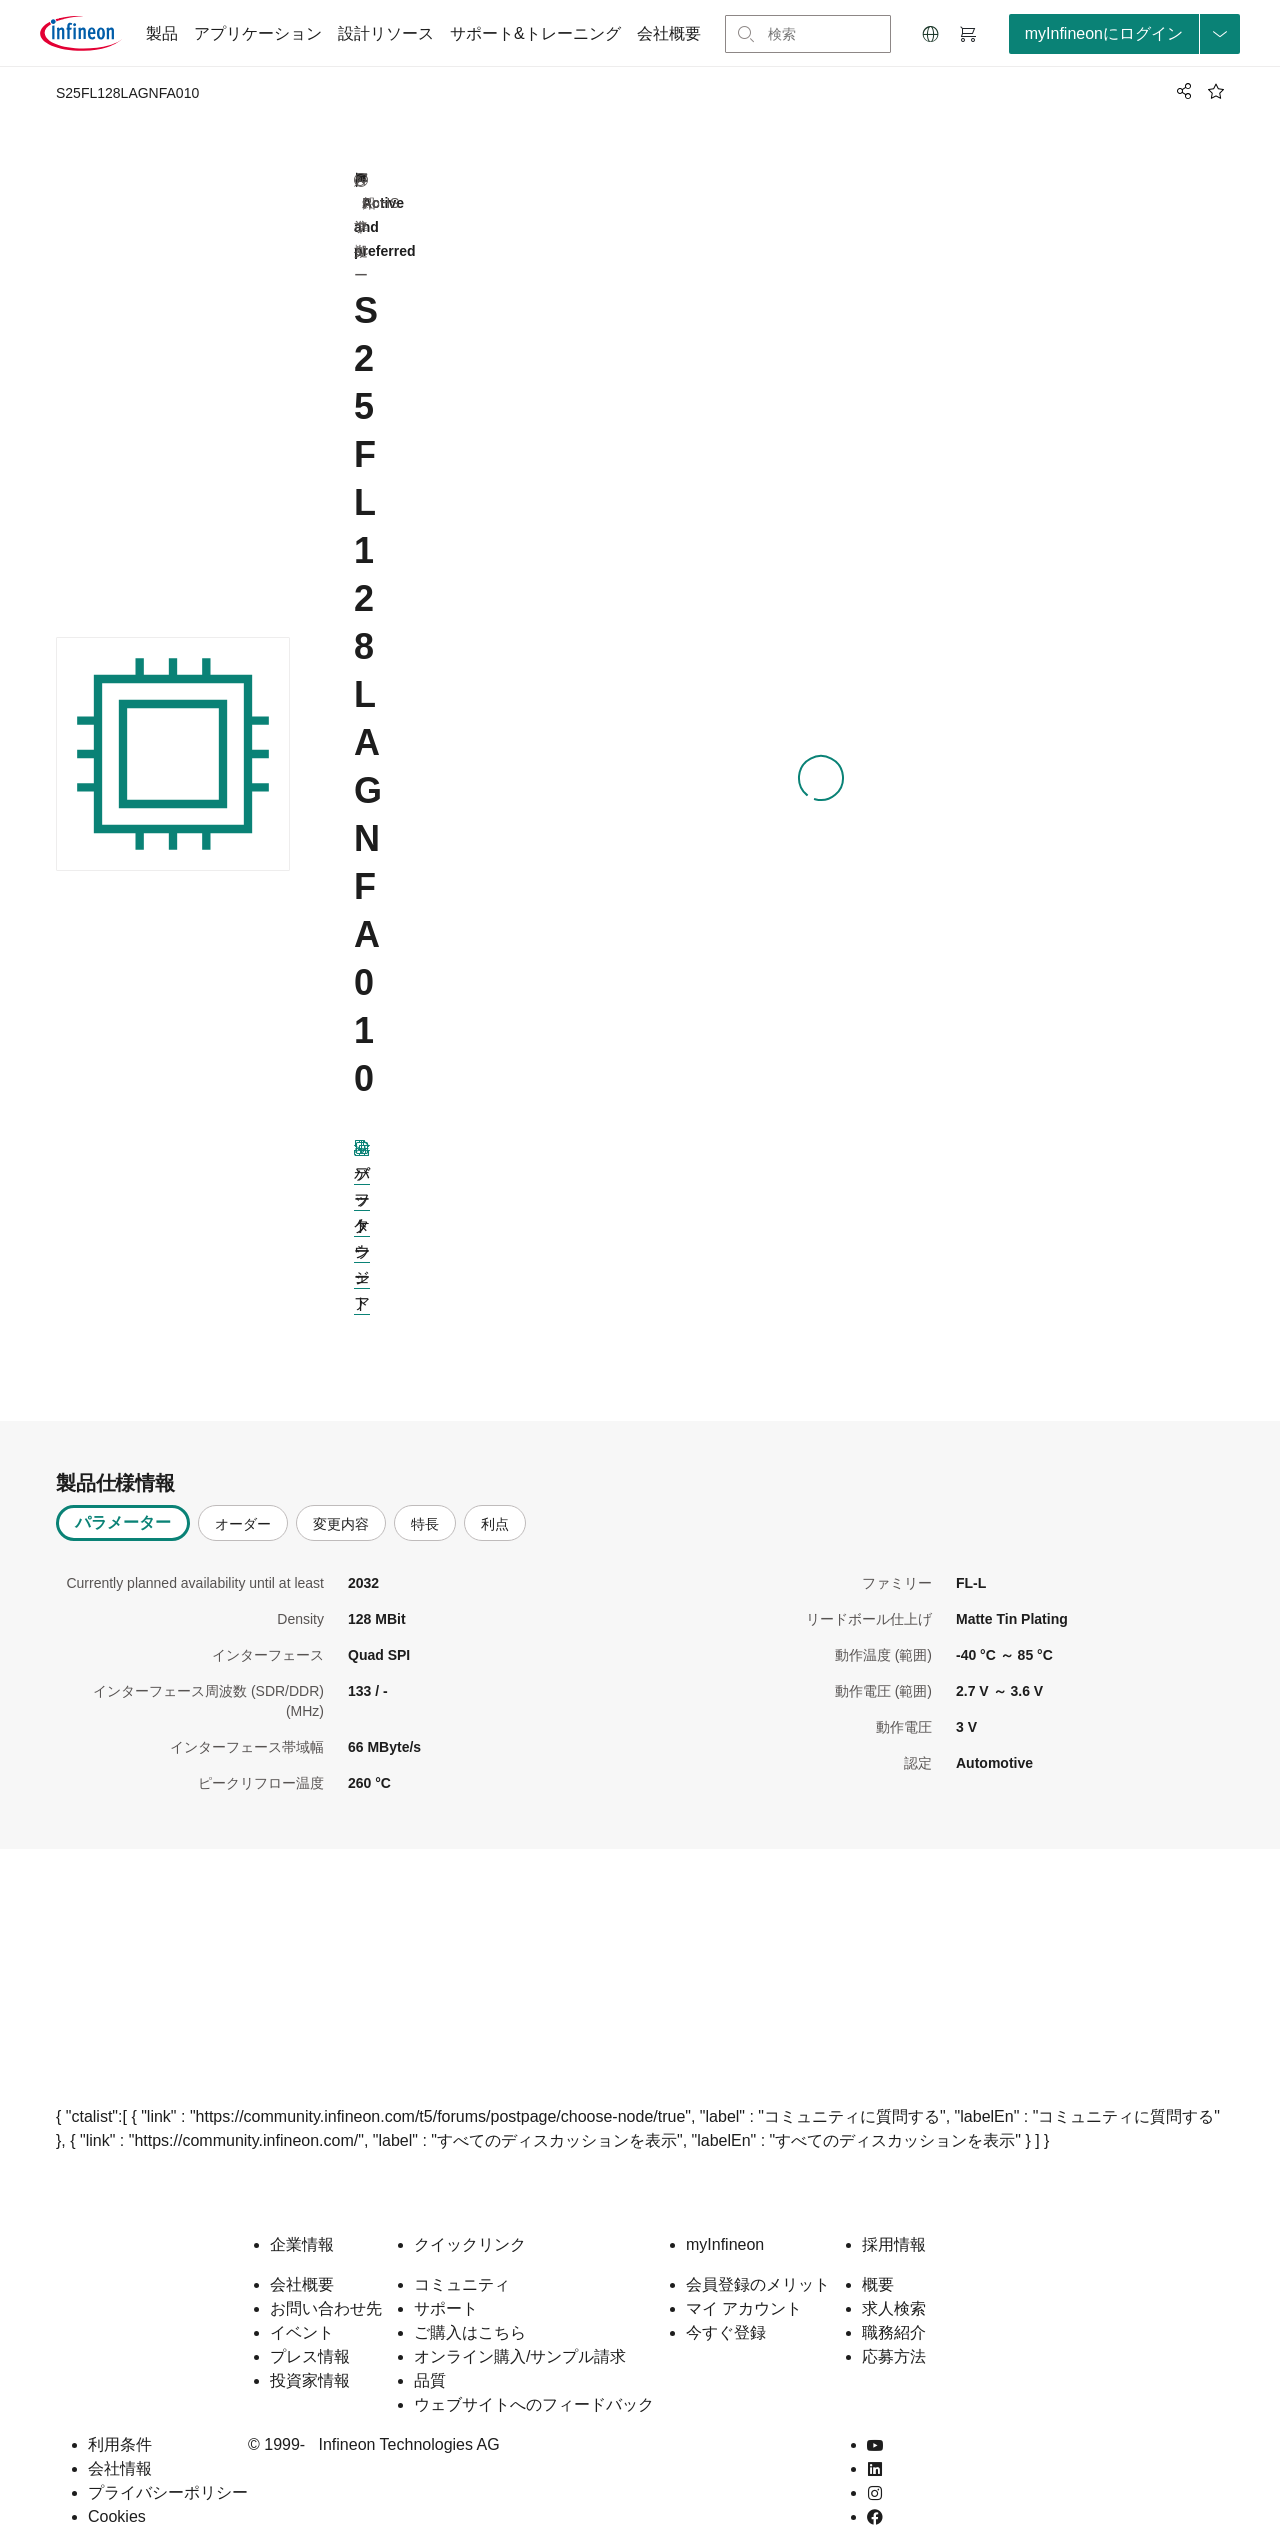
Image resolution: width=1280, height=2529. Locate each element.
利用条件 (120, 2412)
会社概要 (669, 33)
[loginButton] (1124, 34)
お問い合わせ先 (326, 2276)
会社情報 (120, 2436)
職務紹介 (894, 2300)
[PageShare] (1181, 91)
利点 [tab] (495, 1492)
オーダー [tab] (243, 1492)
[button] (931, 34)
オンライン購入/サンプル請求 (520, 2324)
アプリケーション (258, 33)
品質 (430, 2348)
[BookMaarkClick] (1216, 91)
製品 (162, 33)
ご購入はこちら (470, 2300)
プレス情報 (310, 2324)
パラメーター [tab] (123, 1490)
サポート (446, 2276)
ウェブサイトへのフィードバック (534, 2372)
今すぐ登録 (726, 2300)
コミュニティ (462, 2252)
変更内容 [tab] (341, 1492)
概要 (878, 2252)
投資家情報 (310, 2348)
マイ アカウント (744, 2276)
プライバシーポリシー (168, 2460)
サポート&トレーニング (535, 33)
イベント (302, 2300)
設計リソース (386, 33)
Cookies (117, 2484)
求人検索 (894, 2276)
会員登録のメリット (758, 2252)
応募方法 (894, 2324)
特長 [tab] (425, 1492)
